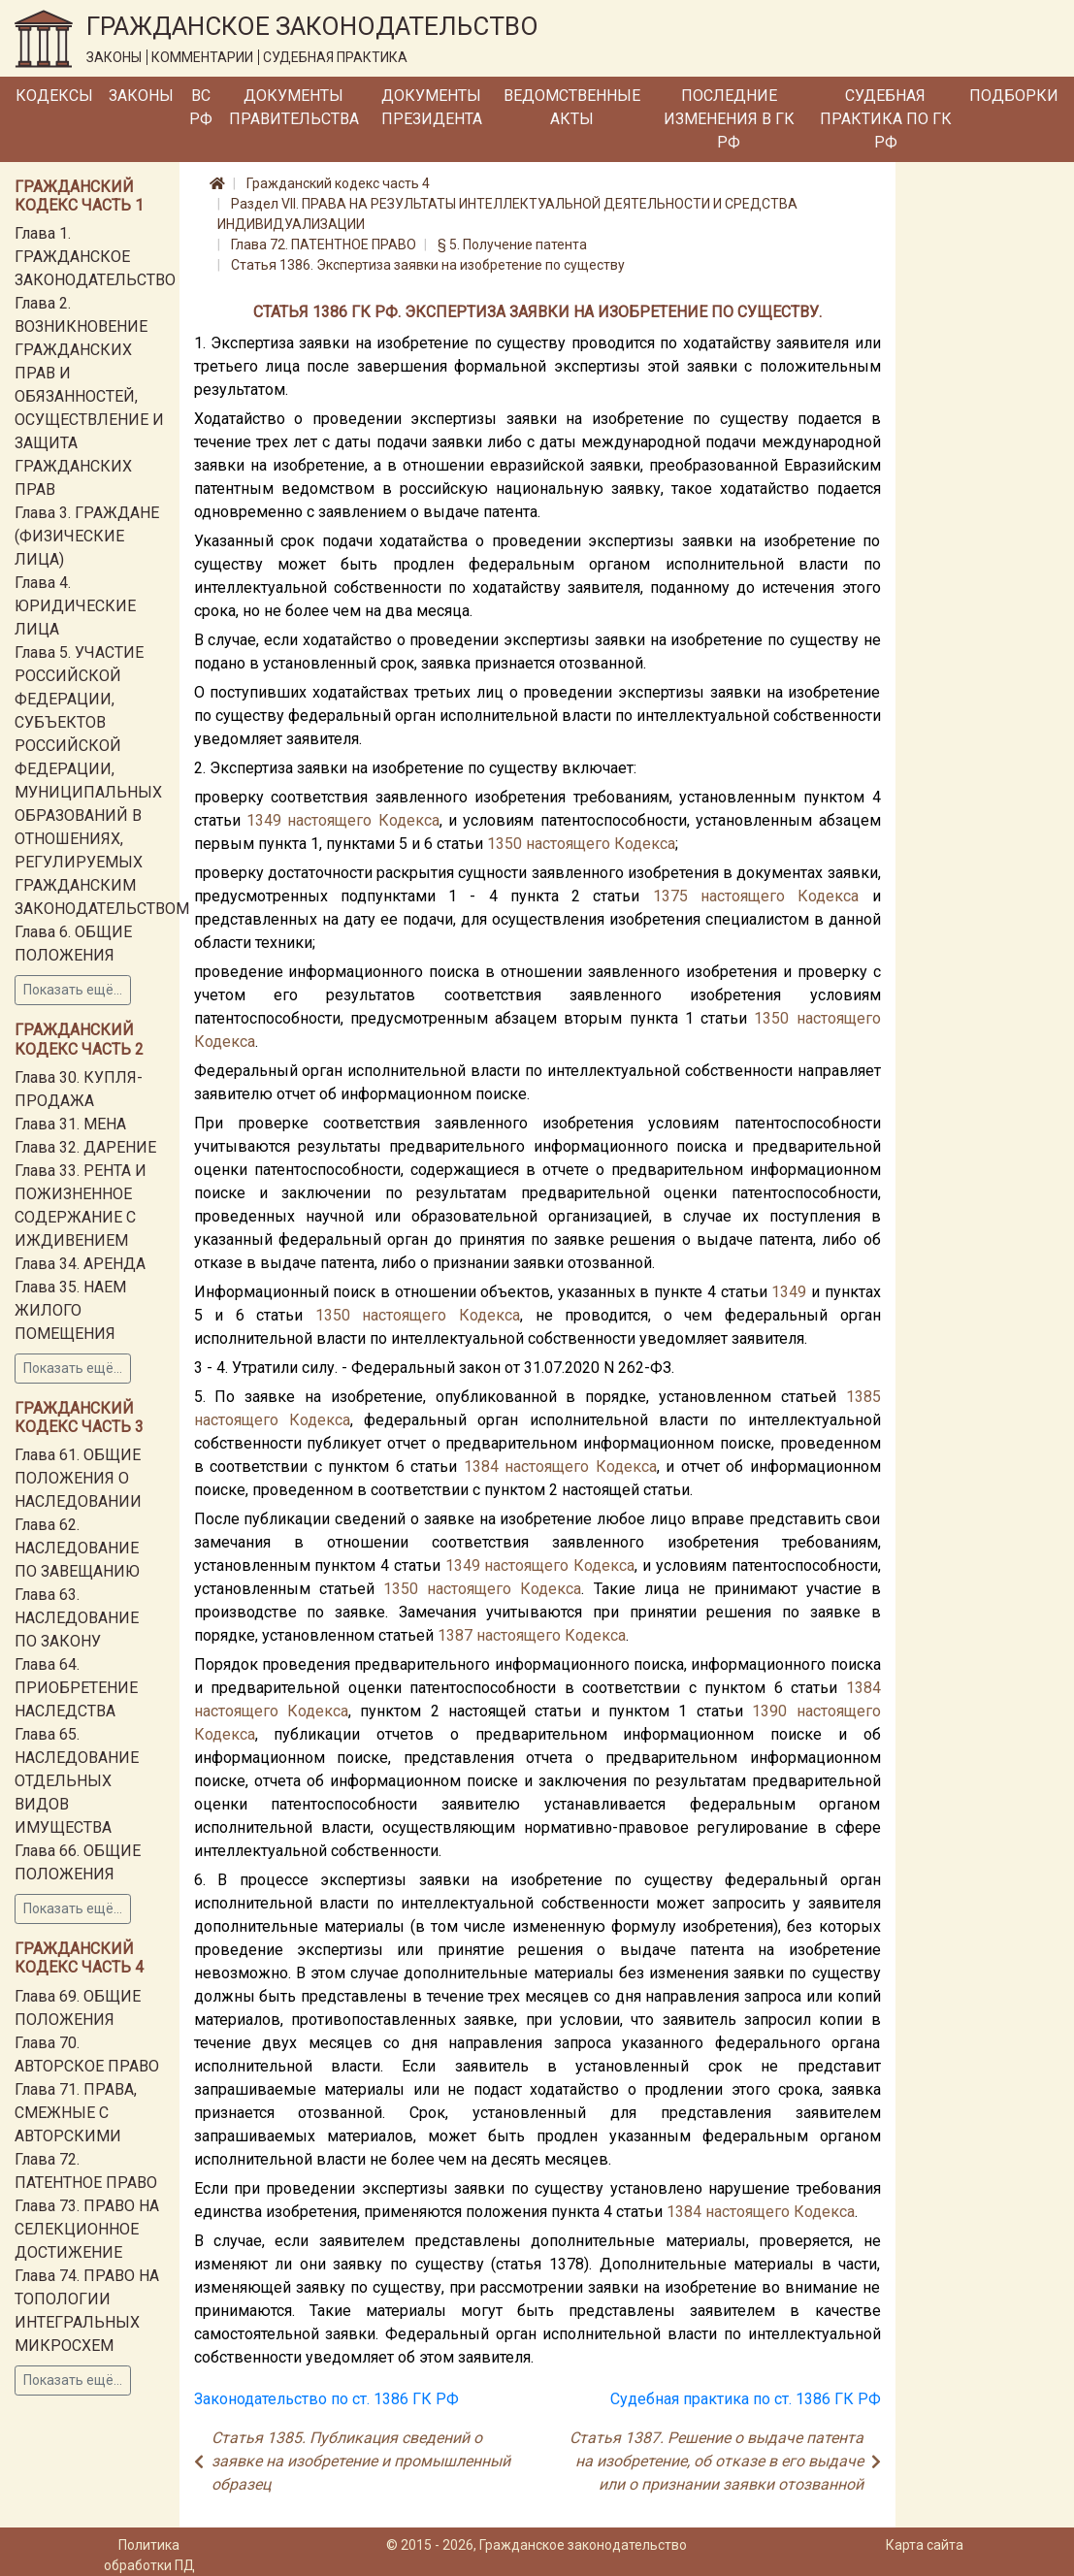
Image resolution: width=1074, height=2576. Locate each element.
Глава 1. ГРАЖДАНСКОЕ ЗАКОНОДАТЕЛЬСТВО (95, 256)
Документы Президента (431, 107)
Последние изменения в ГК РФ (729, 118)
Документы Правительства (294, 107)
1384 (481, 1466)
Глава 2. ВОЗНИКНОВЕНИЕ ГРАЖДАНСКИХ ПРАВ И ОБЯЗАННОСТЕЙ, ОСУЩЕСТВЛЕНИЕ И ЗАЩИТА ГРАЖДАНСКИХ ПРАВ (89, 396)
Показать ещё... (72, 989)
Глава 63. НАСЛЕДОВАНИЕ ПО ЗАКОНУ (77, 1617)
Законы (141, 95)
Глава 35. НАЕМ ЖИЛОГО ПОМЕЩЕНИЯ (70, 1310)
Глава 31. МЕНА (70, 1124)
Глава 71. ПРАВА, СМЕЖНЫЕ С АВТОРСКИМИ (76, 2112)
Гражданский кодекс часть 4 (338, 183)
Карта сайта (924, 2545)
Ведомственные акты (572, 107)
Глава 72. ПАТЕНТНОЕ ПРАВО (323, 244)
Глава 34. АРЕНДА (80, 1264)
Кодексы (54, 95)
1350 (504, 843)
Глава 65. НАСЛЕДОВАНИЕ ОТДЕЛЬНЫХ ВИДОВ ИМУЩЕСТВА (77, 1781)
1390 (769, 1711)
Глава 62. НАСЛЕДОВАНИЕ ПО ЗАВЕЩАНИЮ (77, 1548)
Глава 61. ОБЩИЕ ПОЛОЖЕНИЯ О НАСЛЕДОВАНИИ (78, 1478)
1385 (863, 1396)
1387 (455, 1635)
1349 (263, 820)
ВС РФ (200, 107)
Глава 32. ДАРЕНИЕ (85, 1147)
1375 (670, 896)
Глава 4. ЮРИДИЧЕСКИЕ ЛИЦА (75, 605)
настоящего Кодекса (363, 820)
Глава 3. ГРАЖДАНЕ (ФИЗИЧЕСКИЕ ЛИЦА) (87, 536)
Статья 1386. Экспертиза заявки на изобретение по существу (428, 265)
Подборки (1013, 95)
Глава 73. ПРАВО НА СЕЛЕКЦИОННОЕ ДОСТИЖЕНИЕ (87, 2229)
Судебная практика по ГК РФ (886, 118)
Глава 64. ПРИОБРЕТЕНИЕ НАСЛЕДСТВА (76, 1687)
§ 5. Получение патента (512, 244)
